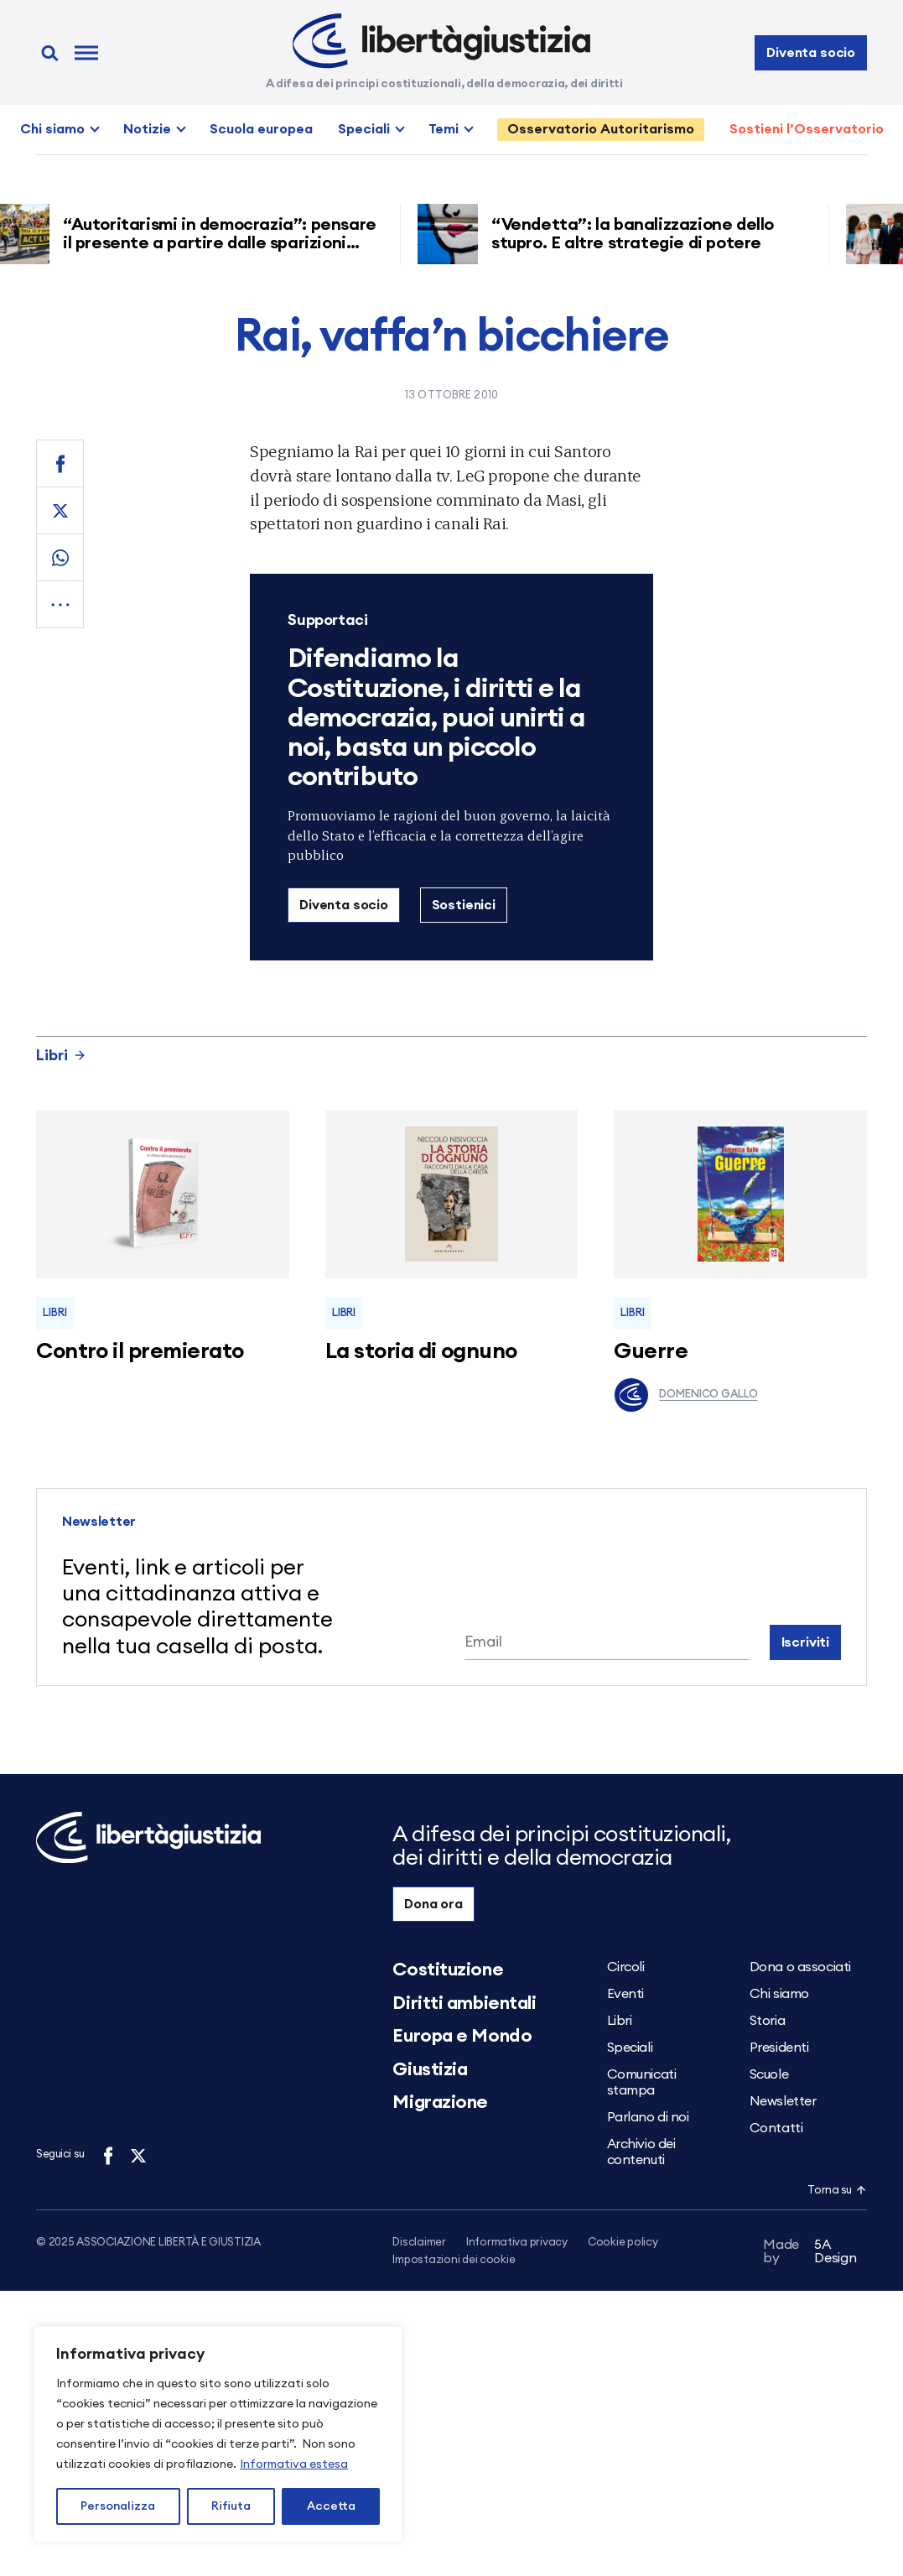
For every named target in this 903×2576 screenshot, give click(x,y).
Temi (443, 129)
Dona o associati (800, 1967)
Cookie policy (623, 2242)
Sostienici (464, 905)
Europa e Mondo (462, 2036)
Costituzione (447, 1969)
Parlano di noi (648, 2117)
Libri (61, 1055)
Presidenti (779, 2047)
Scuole (769, 2074)
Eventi (625, 1994)
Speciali (364, 129)
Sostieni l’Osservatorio (806, 129)
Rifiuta (231, 2506)
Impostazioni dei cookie (453, 2261)
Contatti (776, 2128)
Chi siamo (52, 129)
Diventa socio (810, 53)
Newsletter (783, 2101)
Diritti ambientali (464, 2003)
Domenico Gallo (685, 1395)
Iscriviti (805, 1642)
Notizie (147, 129)
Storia (767, 2020)
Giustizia (429, 2069)
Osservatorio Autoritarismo (600, 129)
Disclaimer (418, 2242)
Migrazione (440, 2102)
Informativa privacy (517, 2242)
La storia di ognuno (421, 1351)
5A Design (810, 2253)
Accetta (331, 2506)
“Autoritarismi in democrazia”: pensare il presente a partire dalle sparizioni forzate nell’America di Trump (225, 243)
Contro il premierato (140, 1351)
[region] (218, 2434)
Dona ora (433, 1904)
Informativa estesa (294, 2464)
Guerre (651, 1351)
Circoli (626, 1967)
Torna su (836, 2190)
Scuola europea (261, 129)
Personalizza (117, 2506)
